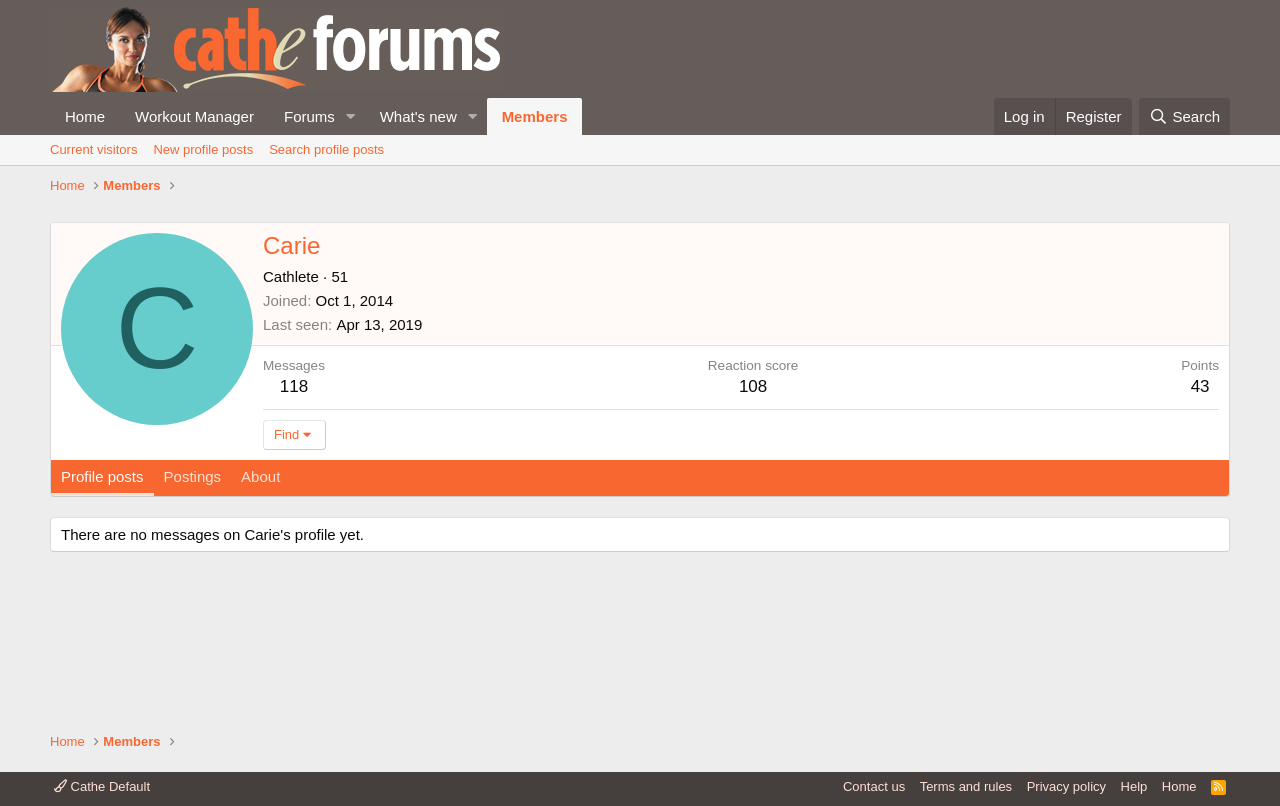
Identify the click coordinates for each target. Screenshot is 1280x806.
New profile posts (203, 149)
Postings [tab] (193, 610)
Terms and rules (966, 786)
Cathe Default (102, 786)
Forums (309, 116)
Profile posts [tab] (102, 610)
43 (1200, 520)
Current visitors (93, 149)
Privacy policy (1066, 786)
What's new (418, 116)
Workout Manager (194, 116)
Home (85, 116)
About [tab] (260, 610)
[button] (351, 116)
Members (535, 116)
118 (294, 520)
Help (1134, 786)
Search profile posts (326, 149)
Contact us (874, 786)
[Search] (1184, 116)
